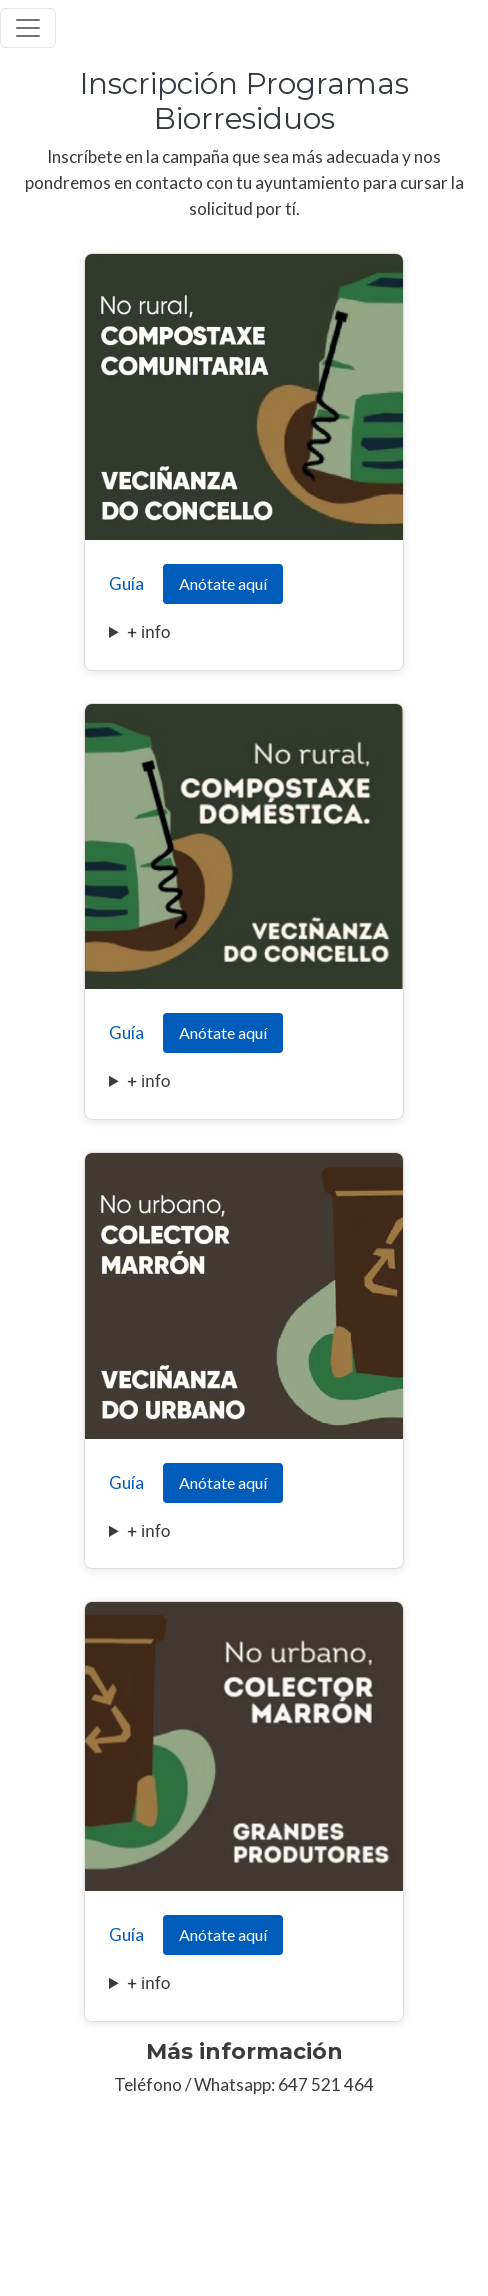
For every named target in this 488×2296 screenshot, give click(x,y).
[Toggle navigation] (28, 28)
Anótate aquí (223, 583)
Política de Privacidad (149, 2224)
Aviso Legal (35, 2224)
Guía (126, 583)
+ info (148, 632)
